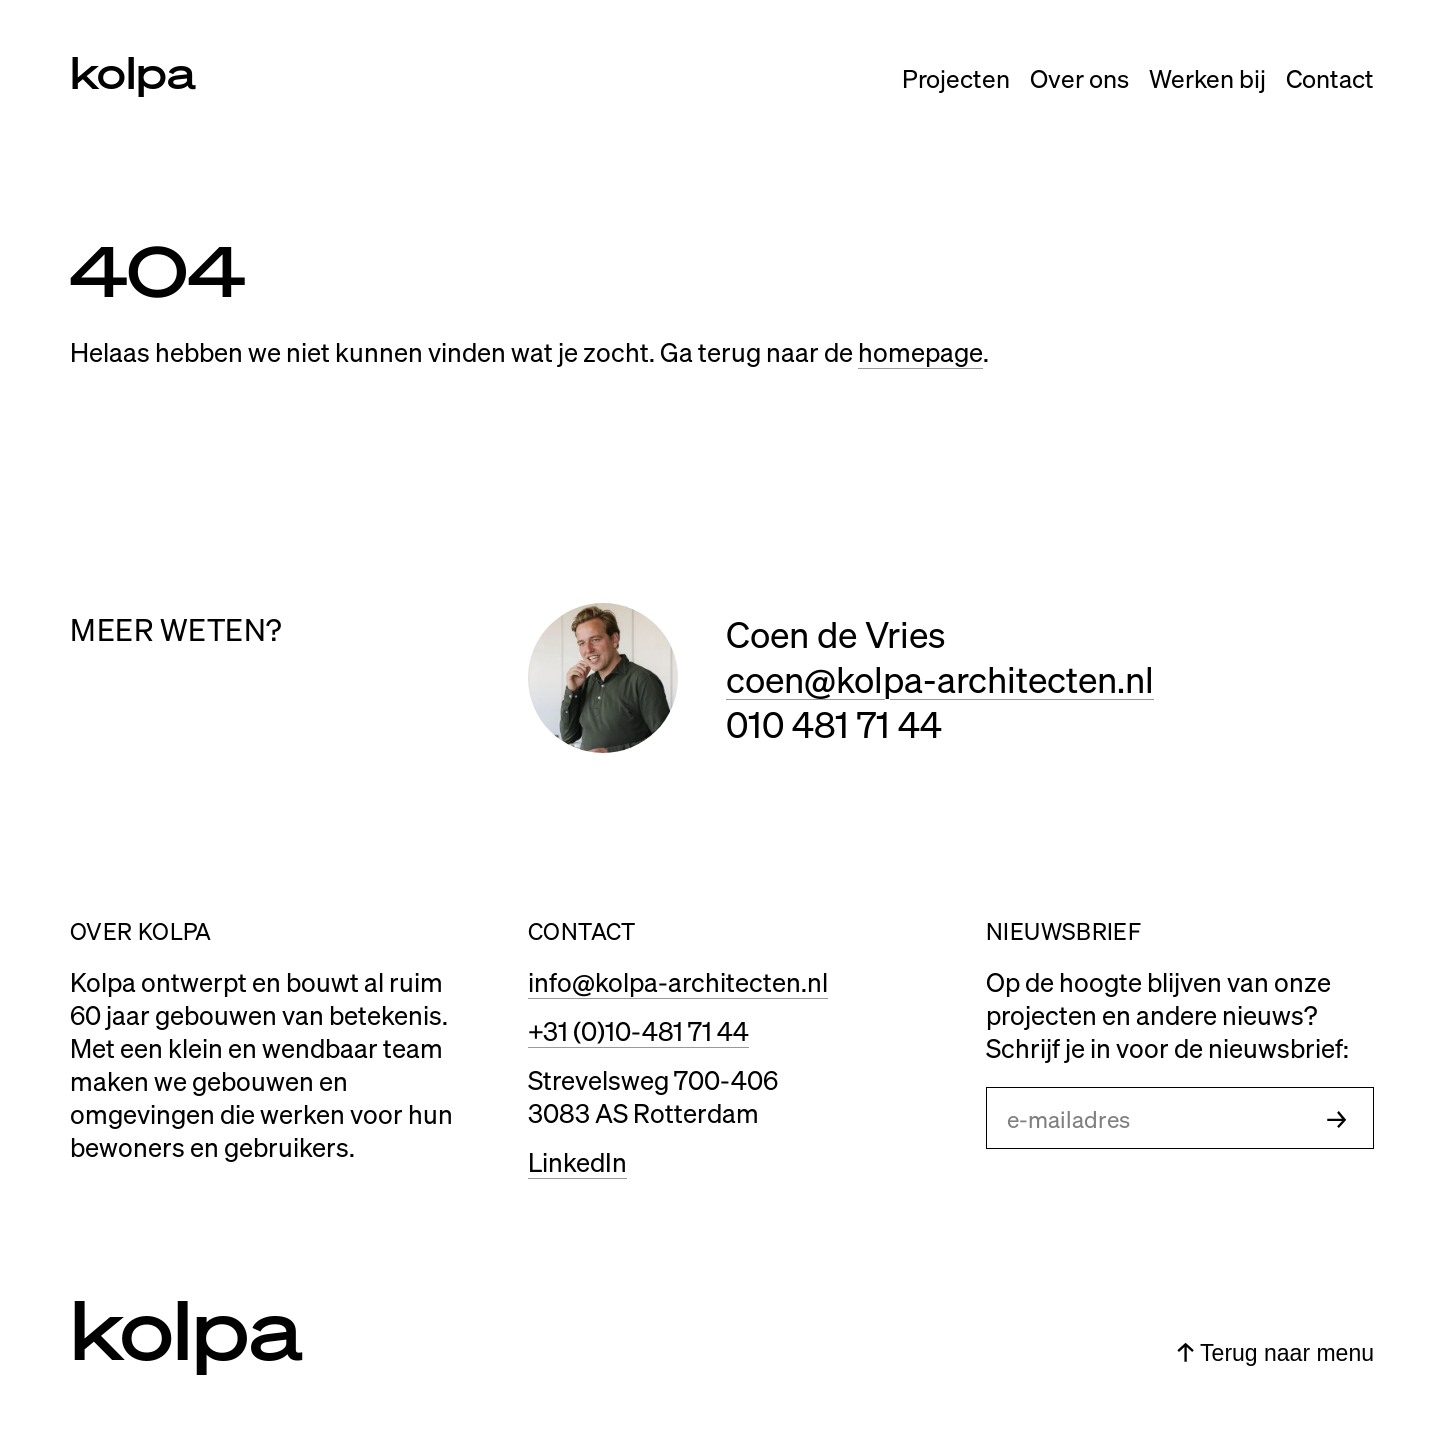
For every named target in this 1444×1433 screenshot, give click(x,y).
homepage (920, 351)
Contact (1330, 78)
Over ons (1079, 78)
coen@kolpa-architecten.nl (940, 678)
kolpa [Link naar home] (133, 71)
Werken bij (1207, 78)
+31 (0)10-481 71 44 (638, 1030)
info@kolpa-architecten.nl (678, 981)
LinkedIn (577, 1161)
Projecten (956, 78)
